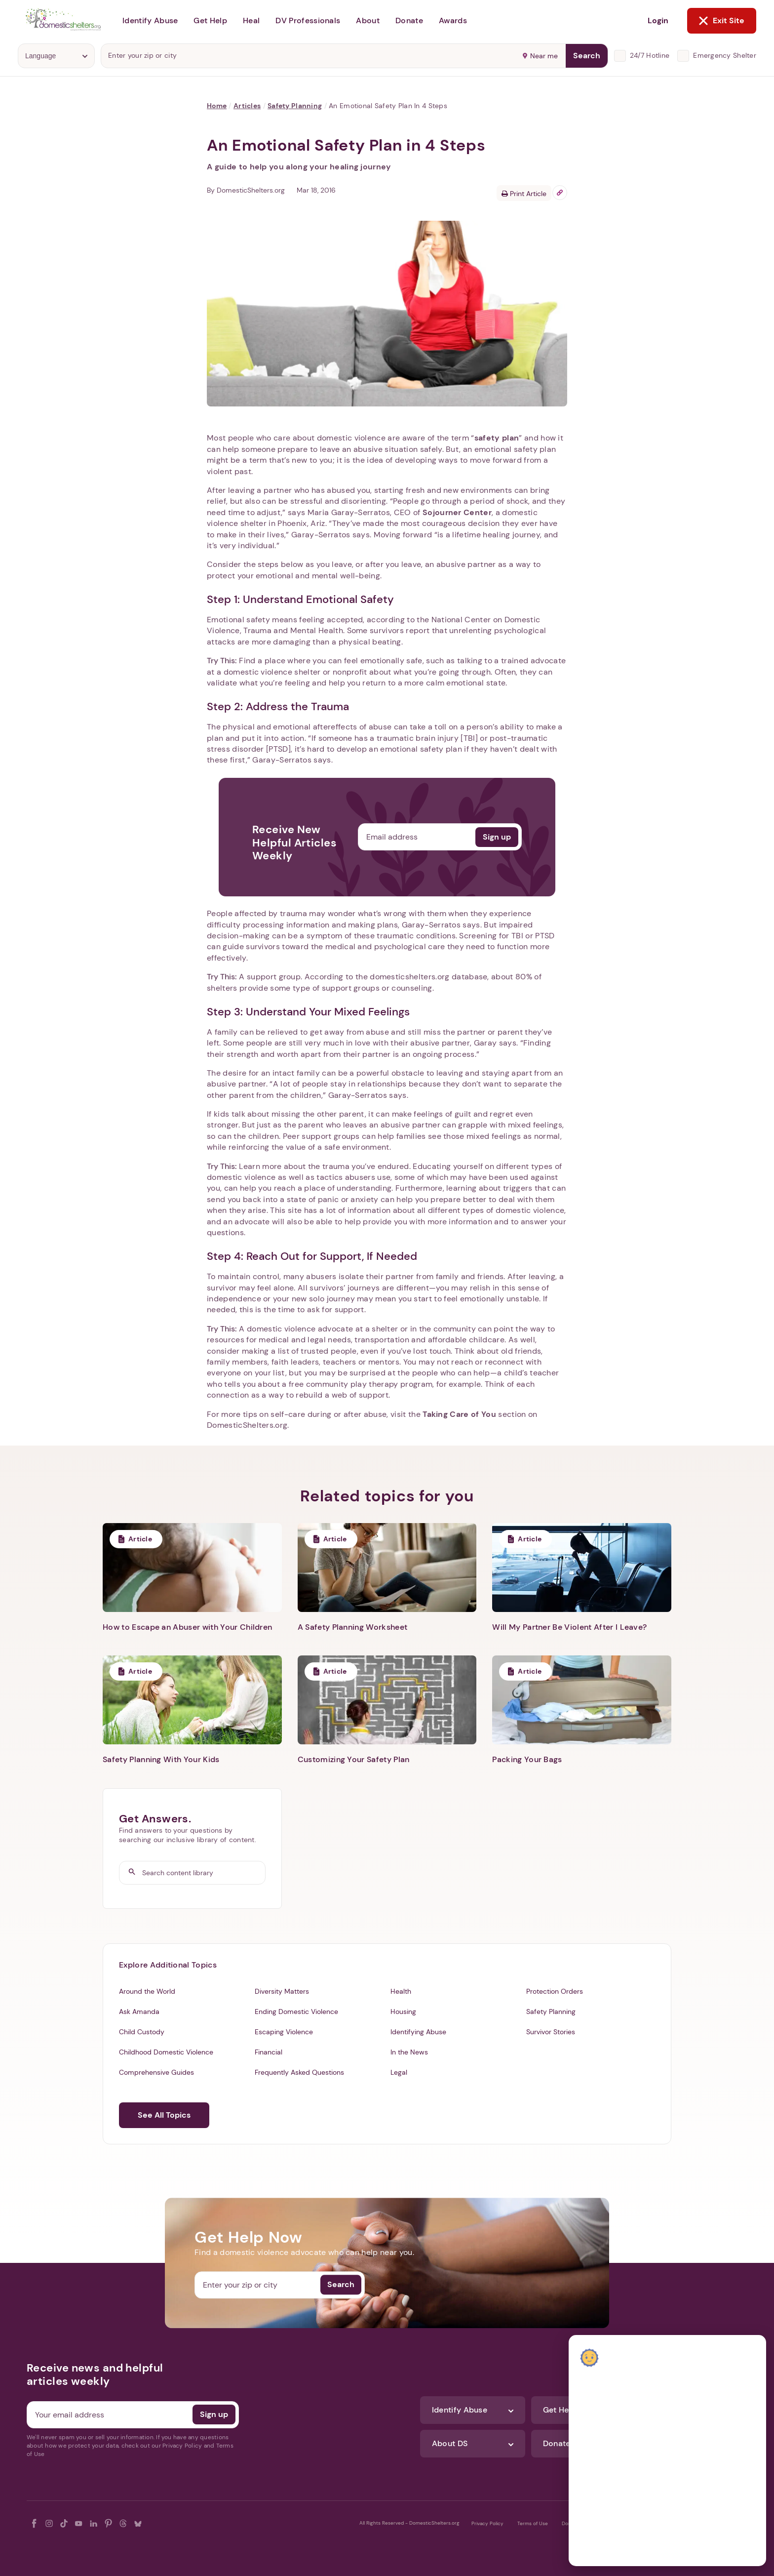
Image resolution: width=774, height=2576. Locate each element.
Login (658, 20)
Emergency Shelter (724, 55)
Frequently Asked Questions (299, 2072)
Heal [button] (251, 20)
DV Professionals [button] (307, 20)
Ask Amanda (139, 2011)
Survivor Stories (550, 2031)
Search (586, 55)
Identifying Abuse (418, 2031)
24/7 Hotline (649, 55)
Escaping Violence (284, 2031)
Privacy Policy (487, 2523)
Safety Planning (295, 105)
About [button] (368, 20)
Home (217, 105)
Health (400, 1991)
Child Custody (141, 2031)
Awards (453, 20)
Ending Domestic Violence (296, 2011)
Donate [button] (409, 20)
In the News (409, 2052)
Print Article (524, 193)
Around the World (147, 1991)
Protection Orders (554, 1991)
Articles (247, 105)
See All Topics (164, 2115)
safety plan (496, 438)
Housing (403, 2011)
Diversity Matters (282, 1991)
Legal (398, 2072)
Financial (268, 2052)
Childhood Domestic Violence (166, 2052)
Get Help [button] (210, 20)
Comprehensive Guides (156, 2072)
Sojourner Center (457, 512)
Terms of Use (532, 2523)
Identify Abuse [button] (150, 20)
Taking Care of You (459, 1414)
